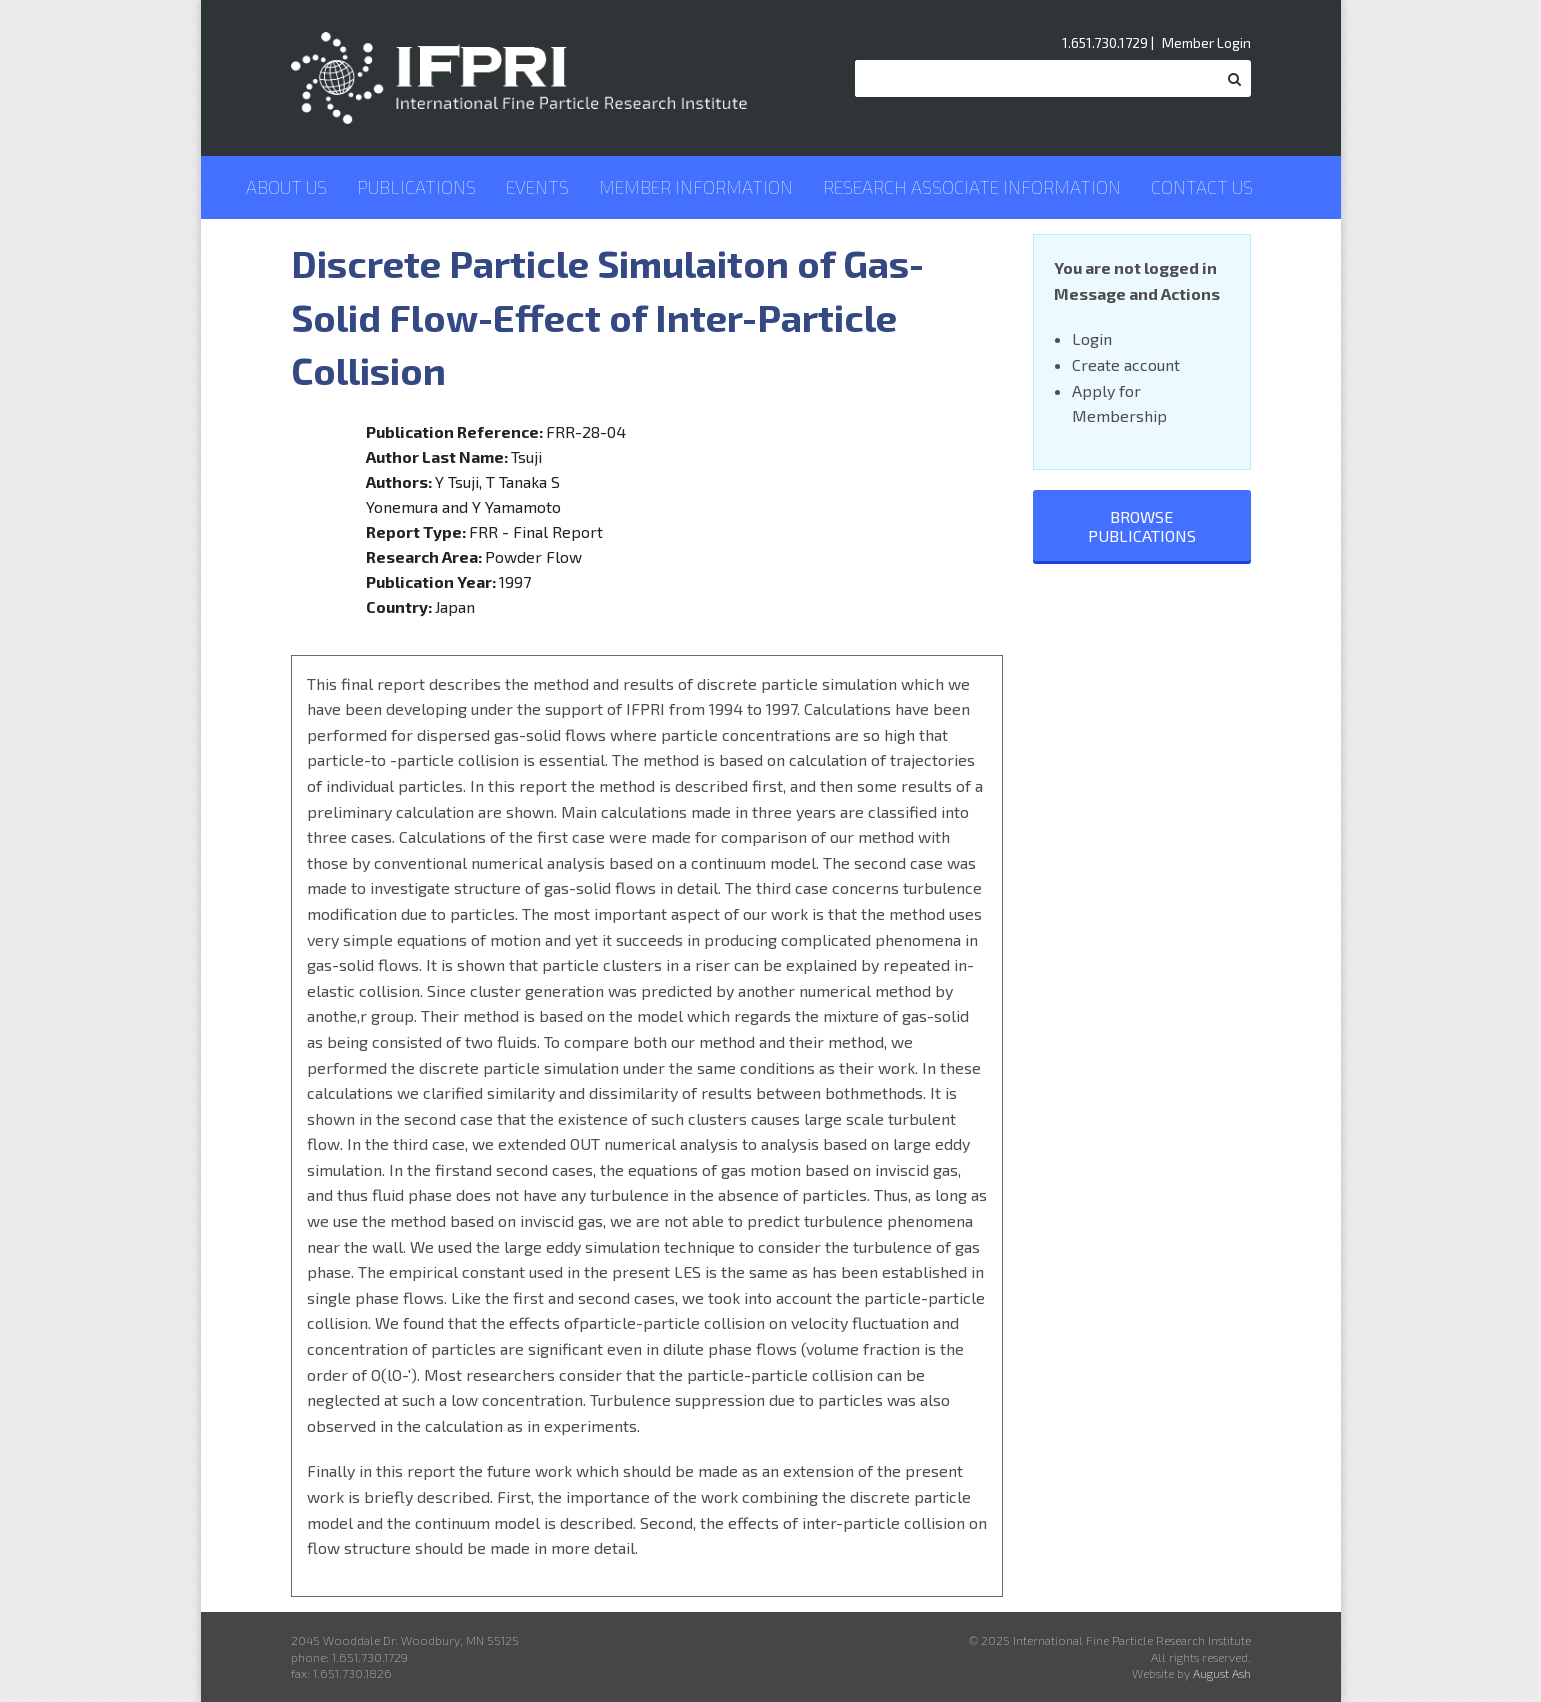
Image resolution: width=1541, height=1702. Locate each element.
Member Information (696, 187)
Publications (416, 187)
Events (537, 187)
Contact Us (1202, 187)
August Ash (1222, 1673)
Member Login (1206, 42)
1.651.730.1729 (1105, 42)
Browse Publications (1142, 526)
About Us (286, 187)
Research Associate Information (972, 187)
